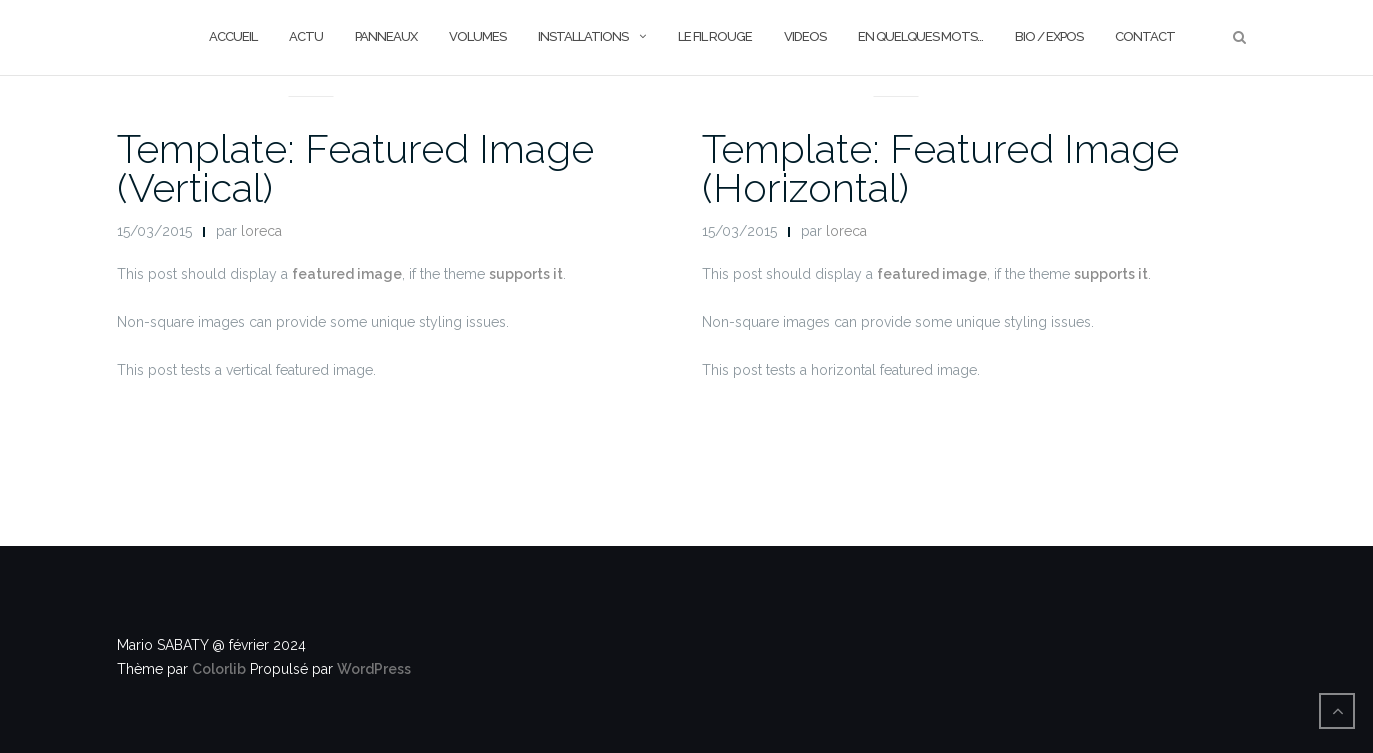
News (310, 72)
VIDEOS (805, 36)
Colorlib (219, 669)
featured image (347, 274)
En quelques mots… (920, 36)
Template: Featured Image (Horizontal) (940, 168)
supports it (526, 274)
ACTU (306, 36)
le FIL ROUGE (715, 36)
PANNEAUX (386, 36)
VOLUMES (477, 36)
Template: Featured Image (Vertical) (355, 168)
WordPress (374, 669)
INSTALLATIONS (583, 36)
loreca (261, 231)
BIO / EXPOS (1049, 36)
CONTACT (1145, 36)
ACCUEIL (233, 36)
